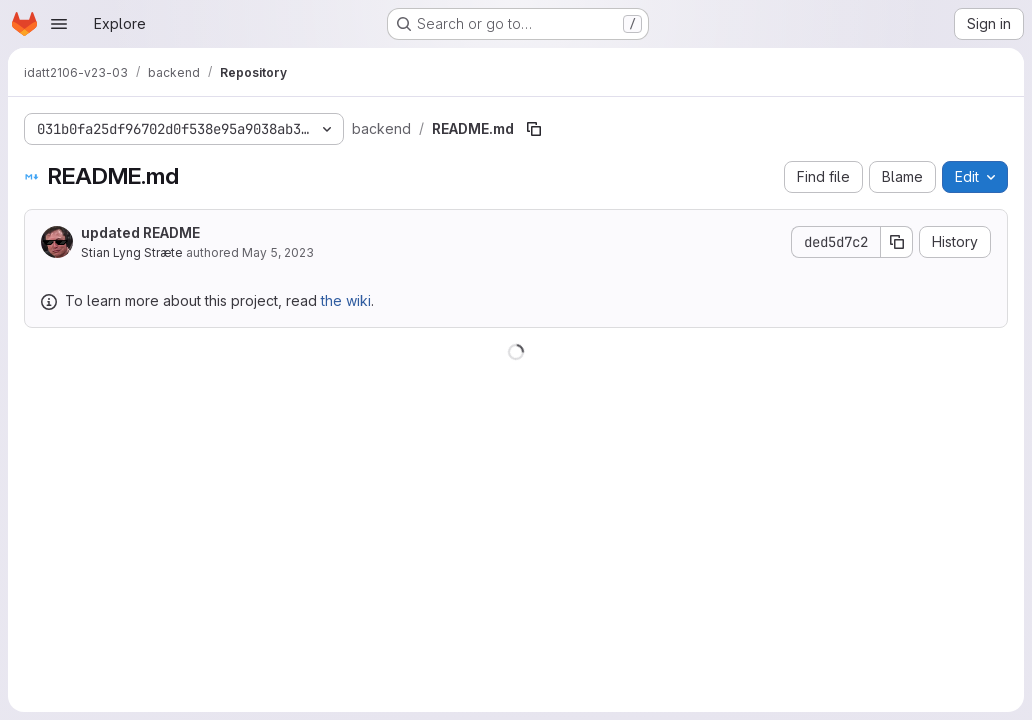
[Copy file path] (534, 129)
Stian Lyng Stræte (132, 252)
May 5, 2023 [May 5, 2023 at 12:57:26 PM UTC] (278, 252)
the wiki (346, 300)
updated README (140, 232)
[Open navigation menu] (59, 24)
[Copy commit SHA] (897, 242)
